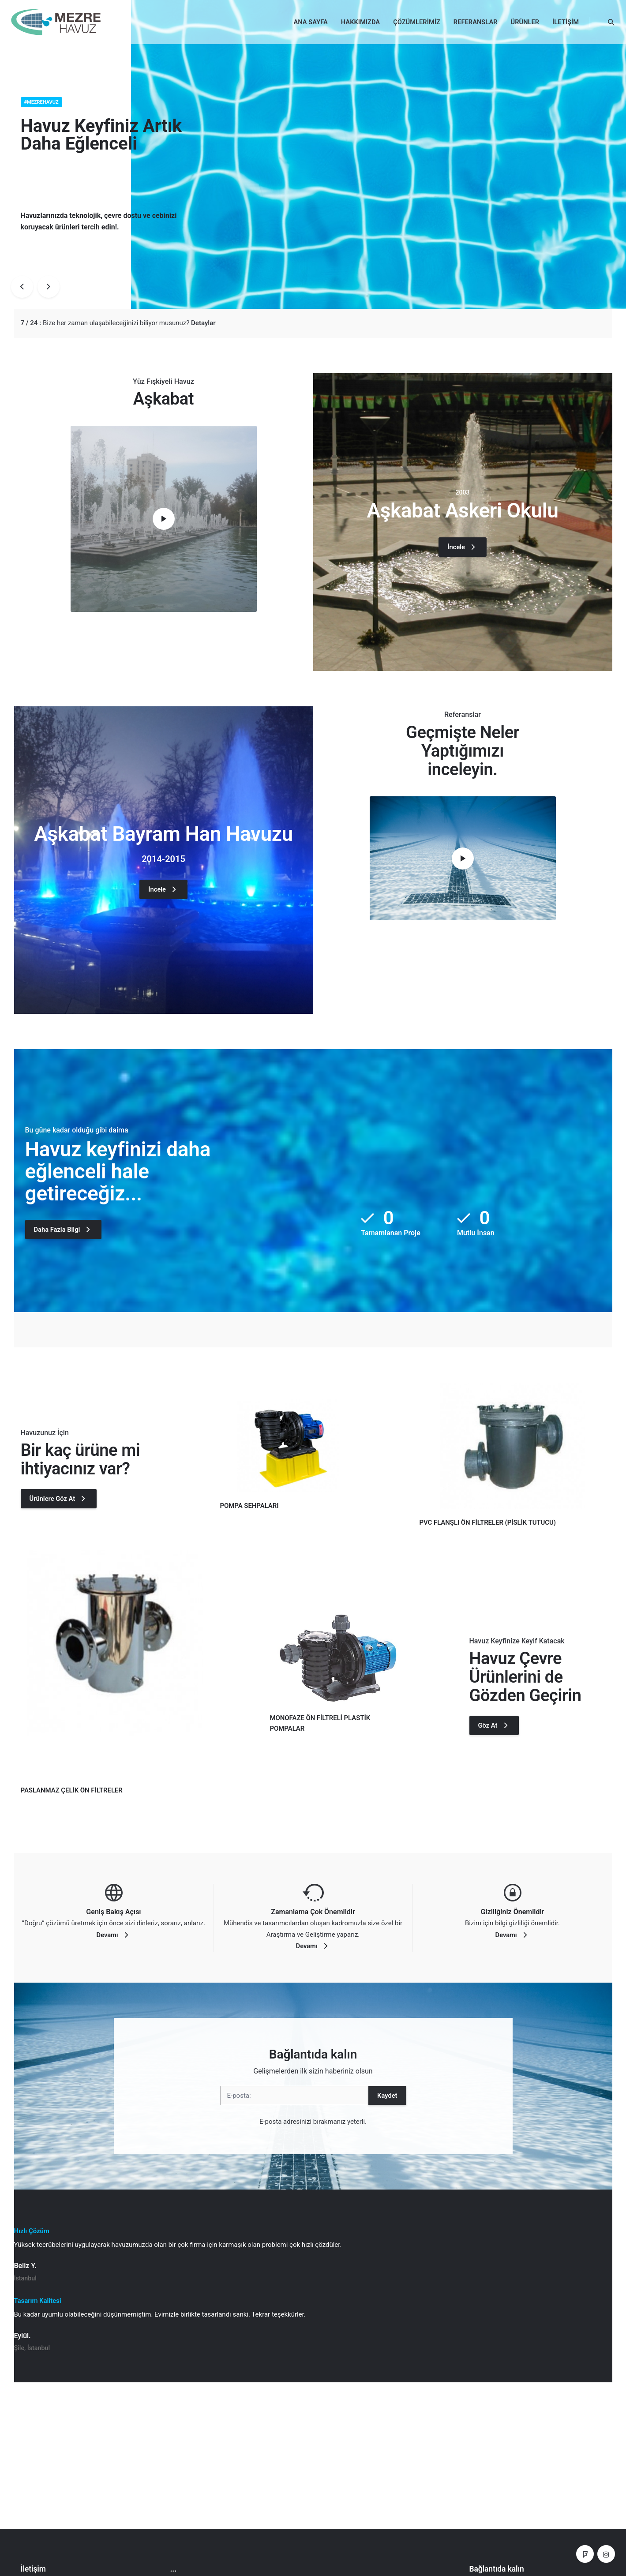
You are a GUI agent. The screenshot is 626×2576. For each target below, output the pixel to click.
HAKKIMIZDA (360, 22)
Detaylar (203, 323)
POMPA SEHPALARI (249, 1506)
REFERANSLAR (476, 22)
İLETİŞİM (565, 22)
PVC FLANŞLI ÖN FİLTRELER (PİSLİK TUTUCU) (488, 1522)
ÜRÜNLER (525, 22)
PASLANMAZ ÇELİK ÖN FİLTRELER (72, 1790)
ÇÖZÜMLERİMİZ (416, 22)
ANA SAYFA (311, 22)
